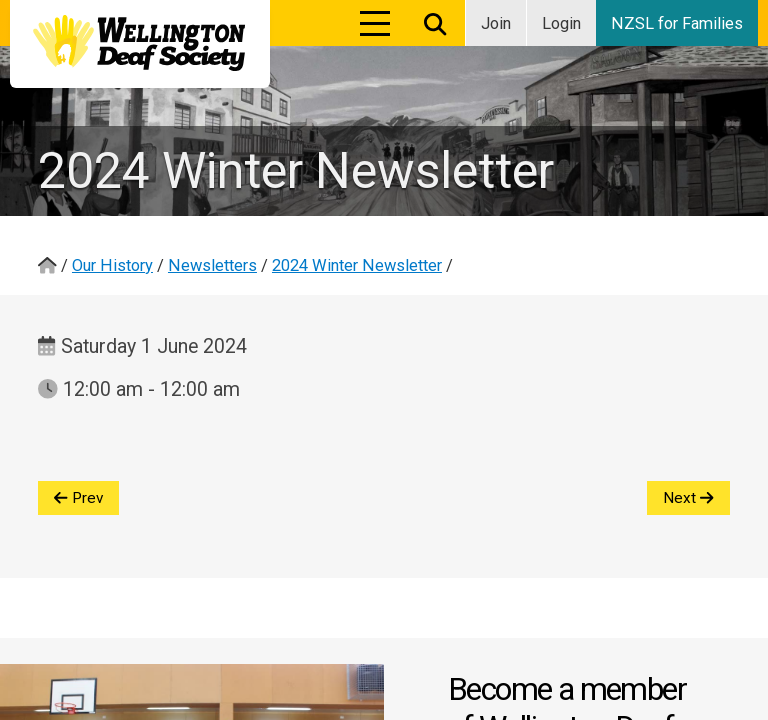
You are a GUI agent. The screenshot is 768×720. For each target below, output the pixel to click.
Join (496, 23)
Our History (112, 265)
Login (561, 23)
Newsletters (212, 265)
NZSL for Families (677, 23)
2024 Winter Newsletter (357, 265)
